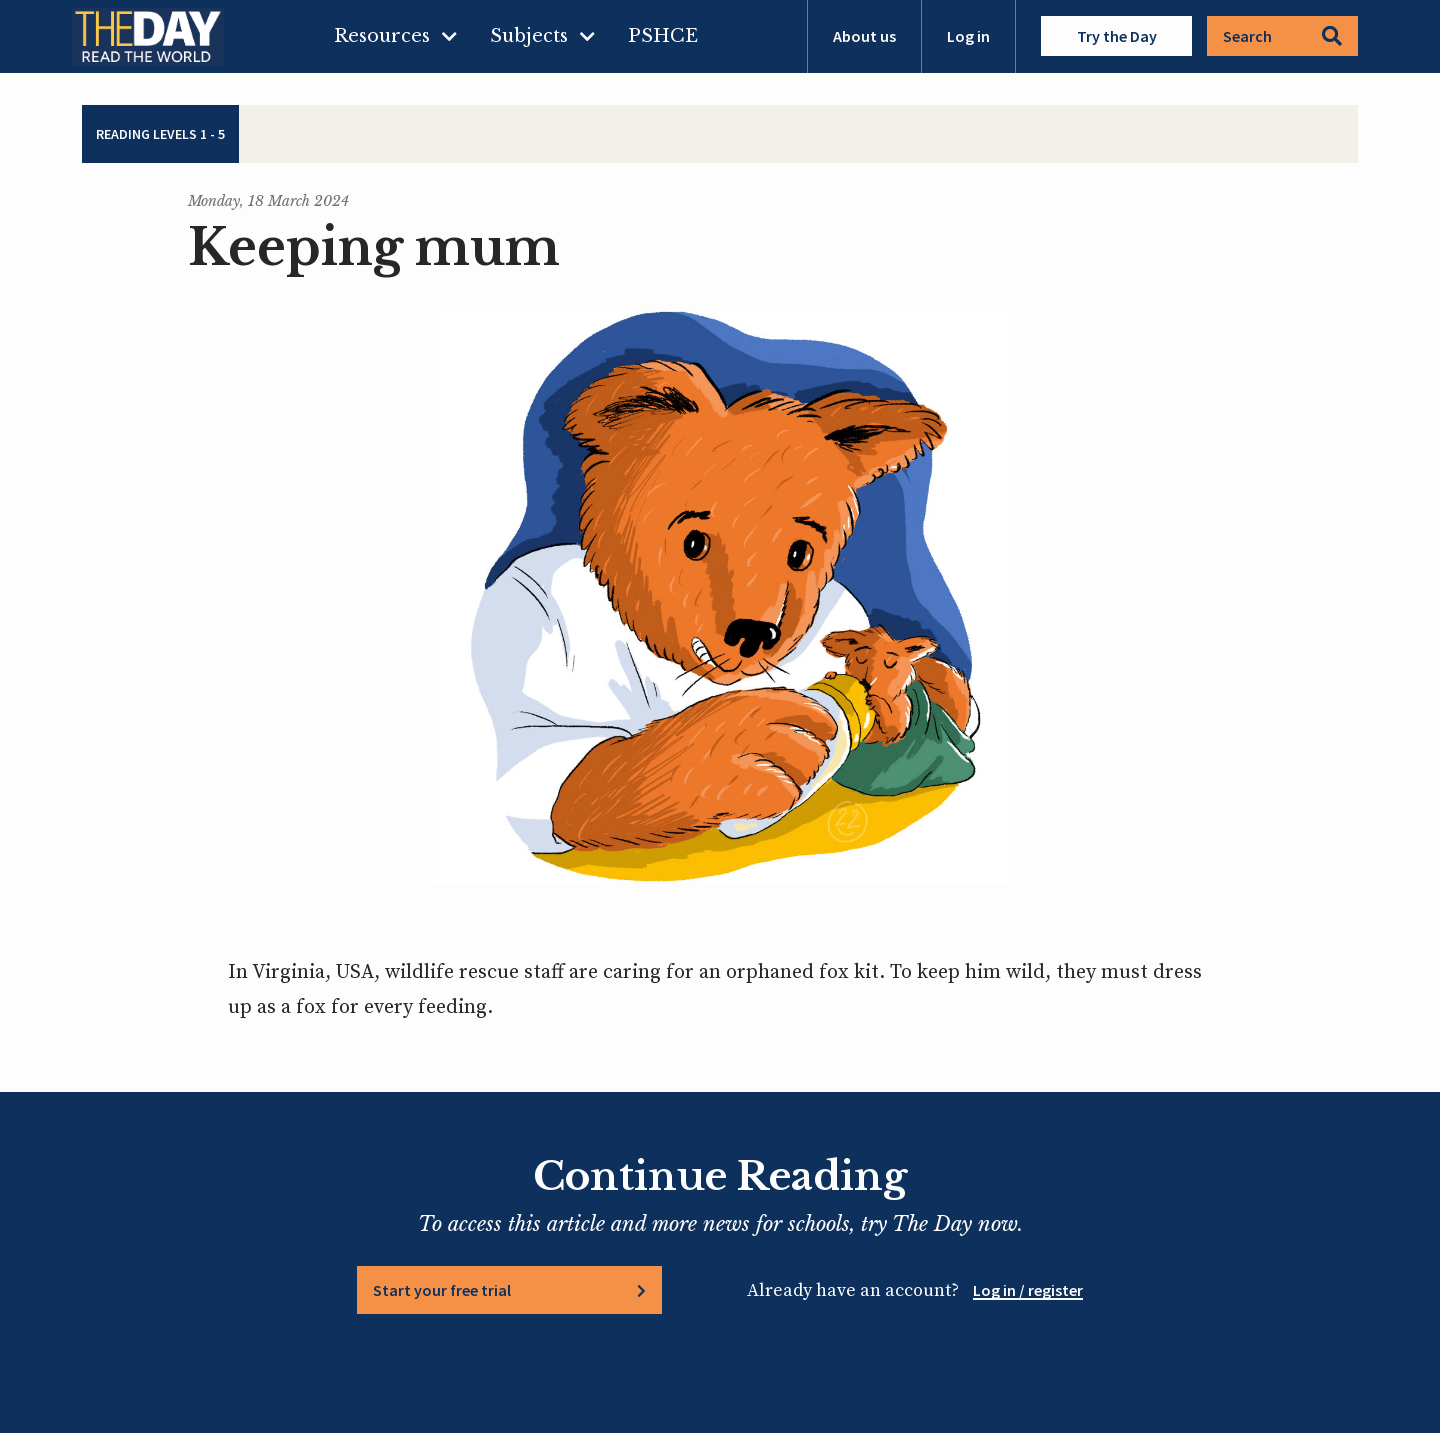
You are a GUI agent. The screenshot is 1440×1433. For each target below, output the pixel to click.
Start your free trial (442, 1290)
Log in (968, 36)
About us (864, 36)
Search (1282, 36)
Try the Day (1117, 36)
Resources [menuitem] (382, 36)
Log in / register (1028, 1290)
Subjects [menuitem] (529, 36)
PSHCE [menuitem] (663, 36)
